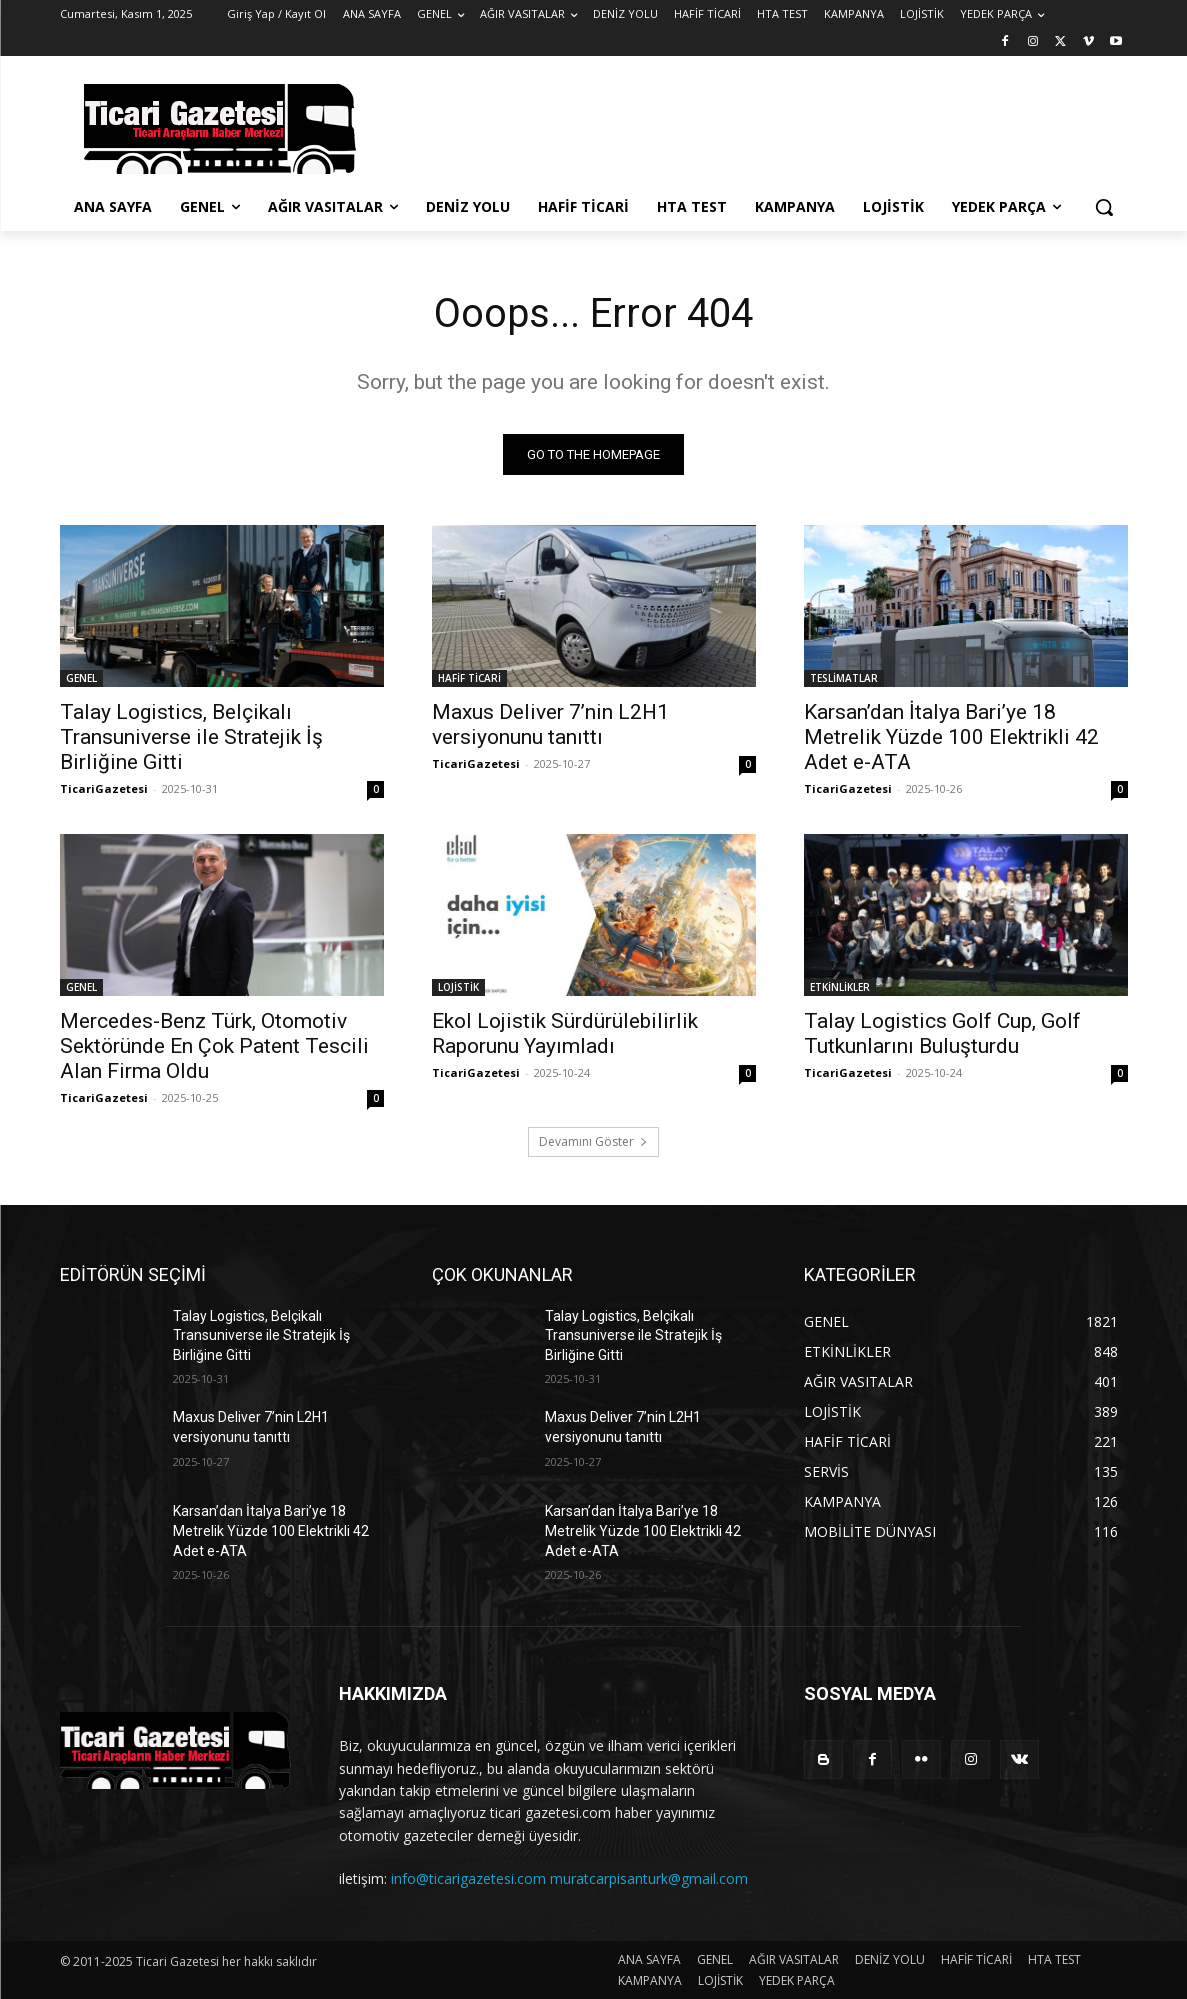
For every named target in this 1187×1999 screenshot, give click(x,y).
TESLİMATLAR (844, 678)
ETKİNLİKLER (840, 987)
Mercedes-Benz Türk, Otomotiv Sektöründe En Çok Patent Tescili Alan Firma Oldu (214, 1046)
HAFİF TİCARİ (469, 678)
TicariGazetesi (104, 788)
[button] (1104, 207)
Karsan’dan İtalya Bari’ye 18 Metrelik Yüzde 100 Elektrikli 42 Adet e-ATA (951, 737)
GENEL (81, 678)
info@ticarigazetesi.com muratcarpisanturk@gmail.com (569, 1878)
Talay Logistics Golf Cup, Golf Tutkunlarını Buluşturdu (942, 1033)
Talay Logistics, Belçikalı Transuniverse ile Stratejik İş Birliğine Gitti (191, 737)
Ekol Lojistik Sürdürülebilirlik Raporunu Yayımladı (565, 1033)
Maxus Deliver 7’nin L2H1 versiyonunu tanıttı (550, 724)
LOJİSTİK (458, 987)
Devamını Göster (593, 1141)
